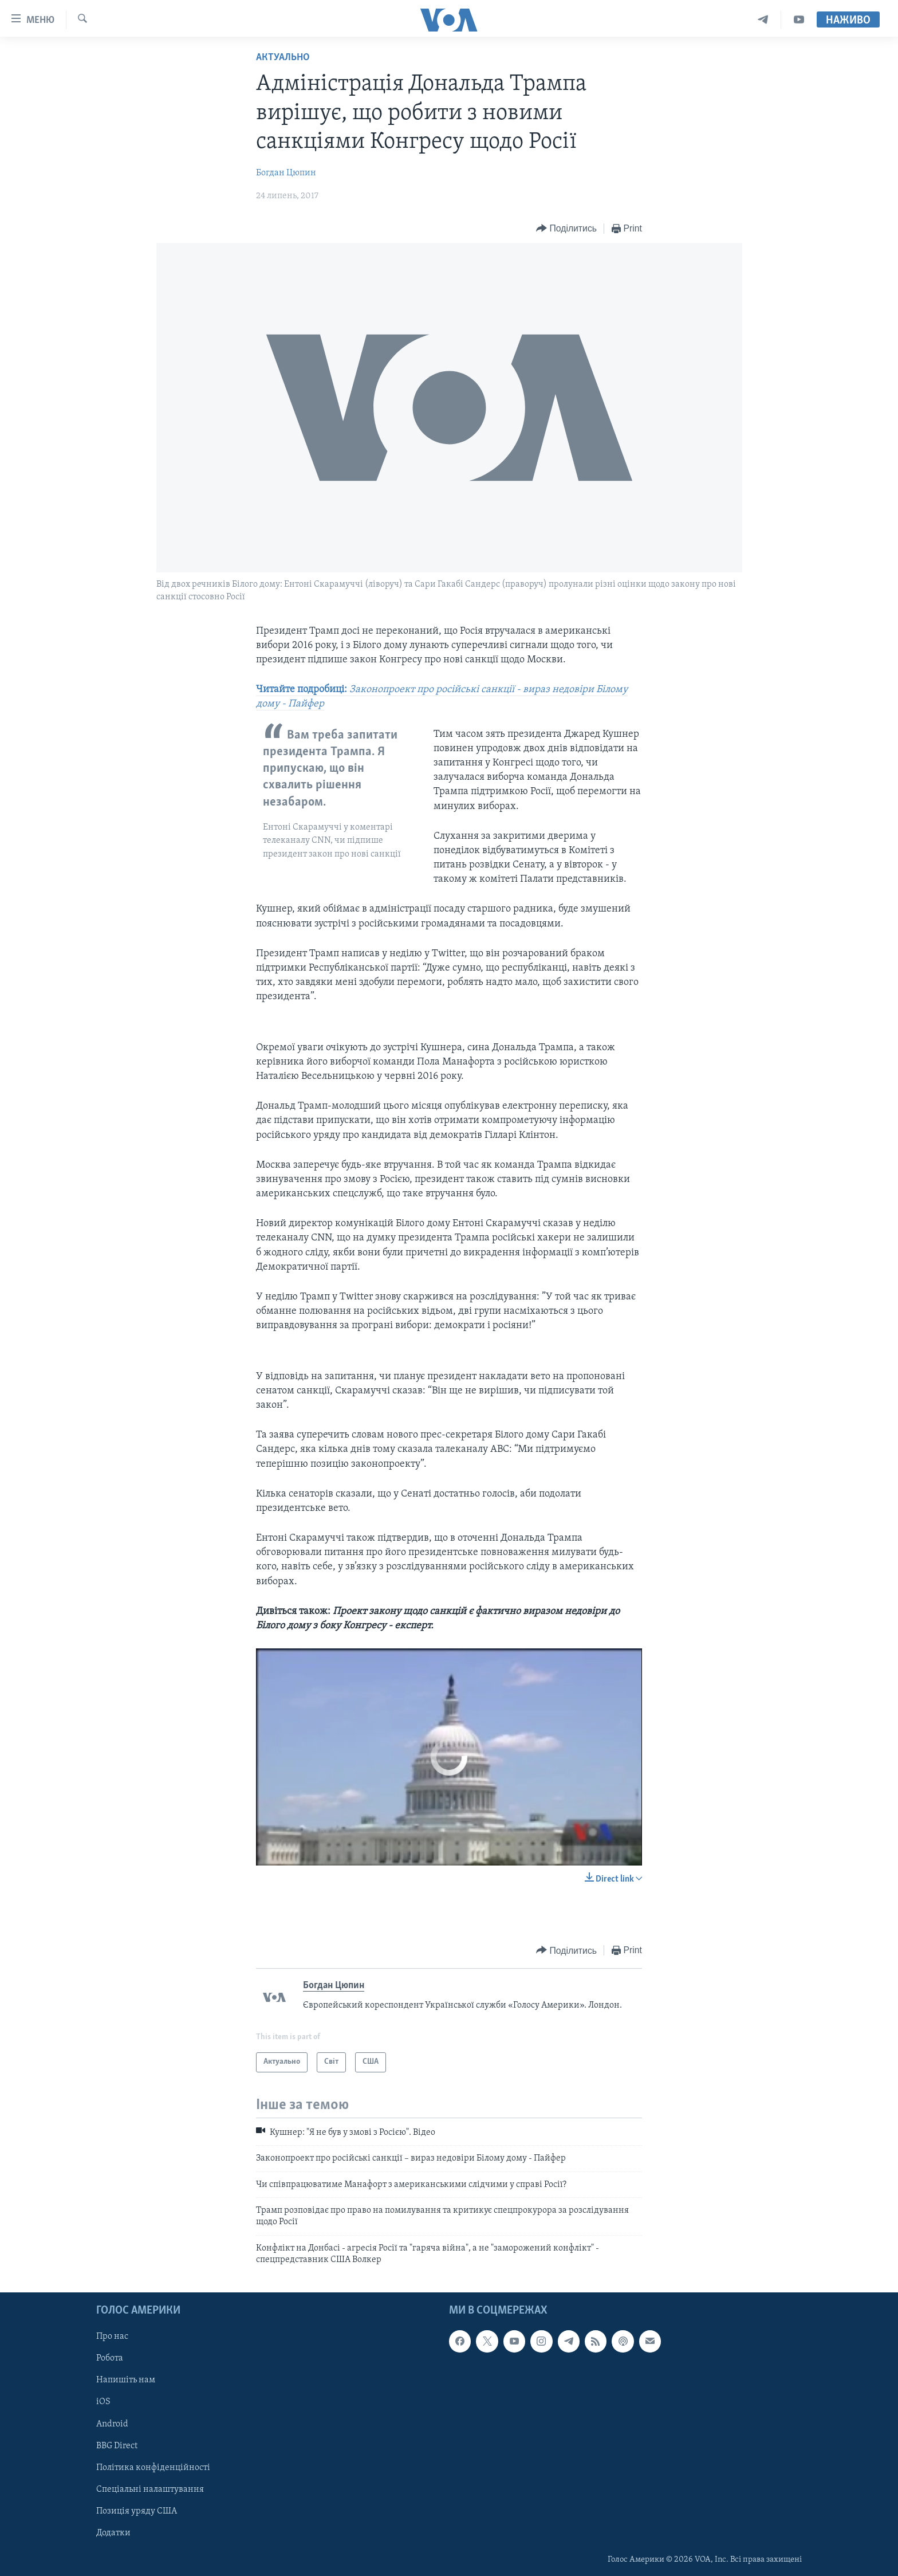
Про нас (112, 2336)
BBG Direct (116, 2445)
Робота (109, 2358)
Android (112, 2423)
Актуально (283, 57)
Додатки (113, 2532)
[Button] (566, 229)
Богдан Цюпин (286, 173)
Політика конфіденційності (153, 2467)
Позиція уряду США (136, 2510)
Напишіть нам (125, 2380)
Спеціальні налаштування (150, 2488)
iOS (103, 2401)
